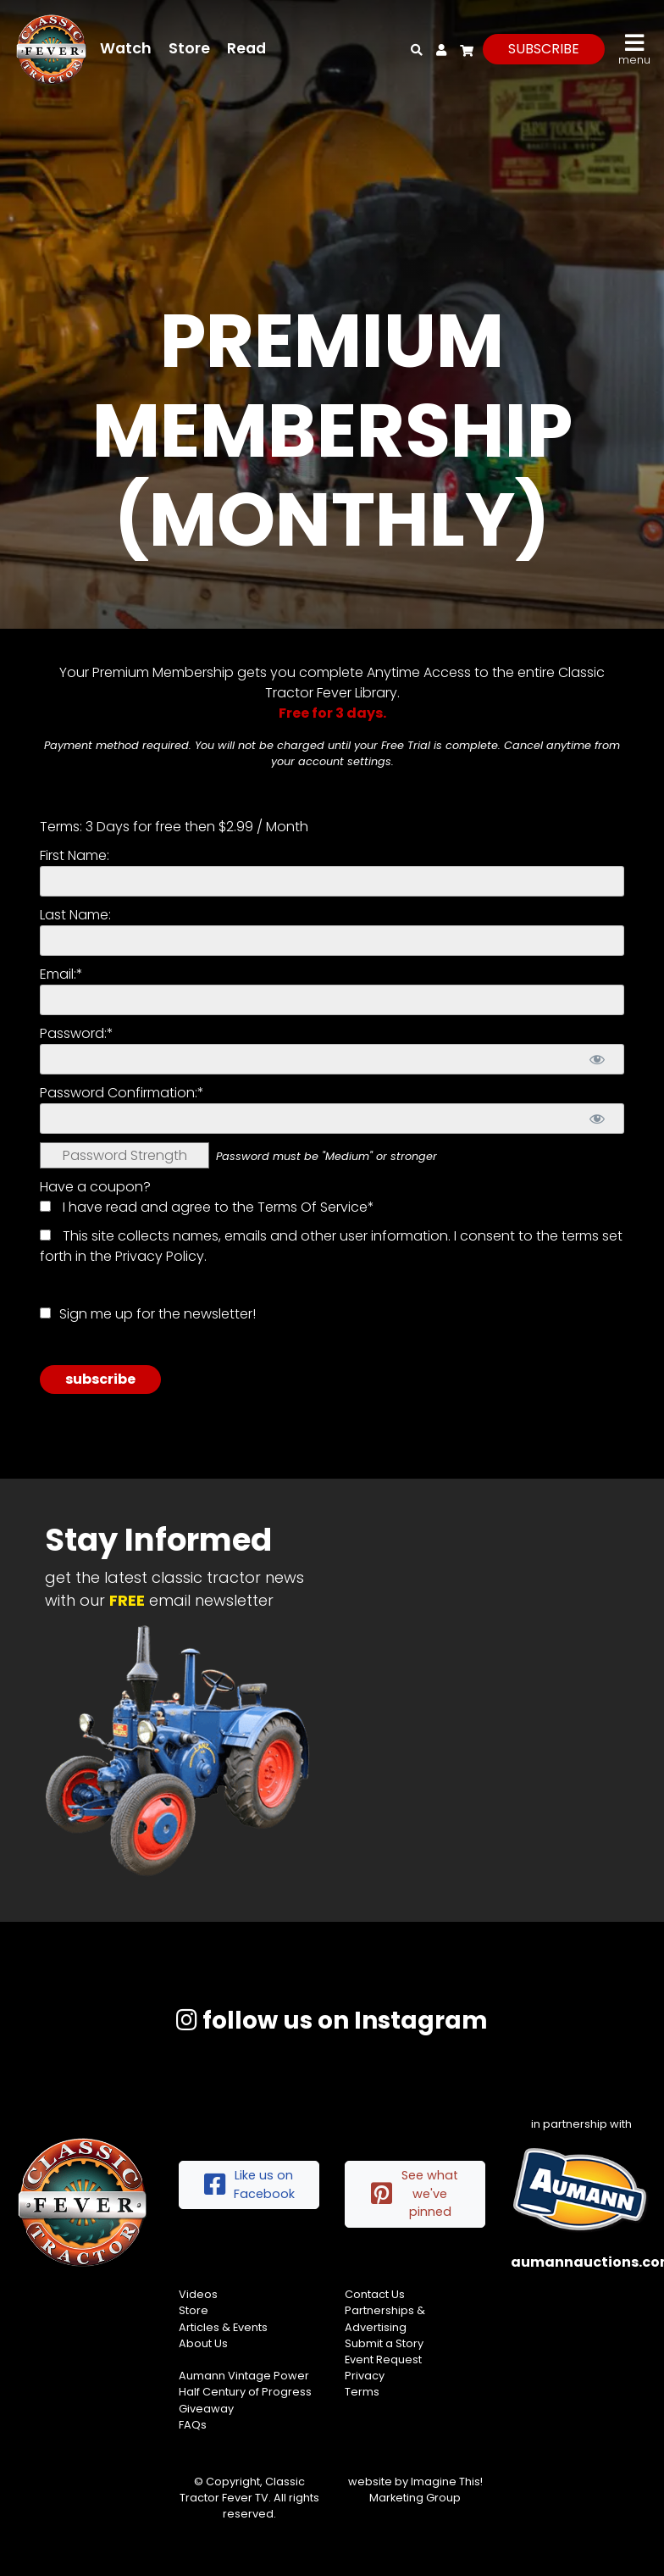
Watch (126, 48)
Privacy (365, 2375)
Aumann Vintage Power (244, 2375)
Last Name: (75, 914)
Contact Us (375, 2294)
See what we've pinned (414, 2193)
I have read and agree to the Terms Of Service (215, 1207)
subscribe (543, 48)
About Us (203, 2343)
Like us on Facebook (249, 2184)
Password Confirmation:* (122, 1092)
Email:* (61, 974)
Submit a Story (384, 2343)
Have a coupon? (95, 1186)
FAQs (193, 2425)
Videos (198, 2294)
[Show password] (596, 1059)
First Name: (74, 855)
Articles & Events (223, 2327)
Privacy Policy (159, 1256)
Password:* (76, 1033)
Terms (362, 2391)
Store (189, 48)
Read (246, 48)
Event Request (383, 2359)
